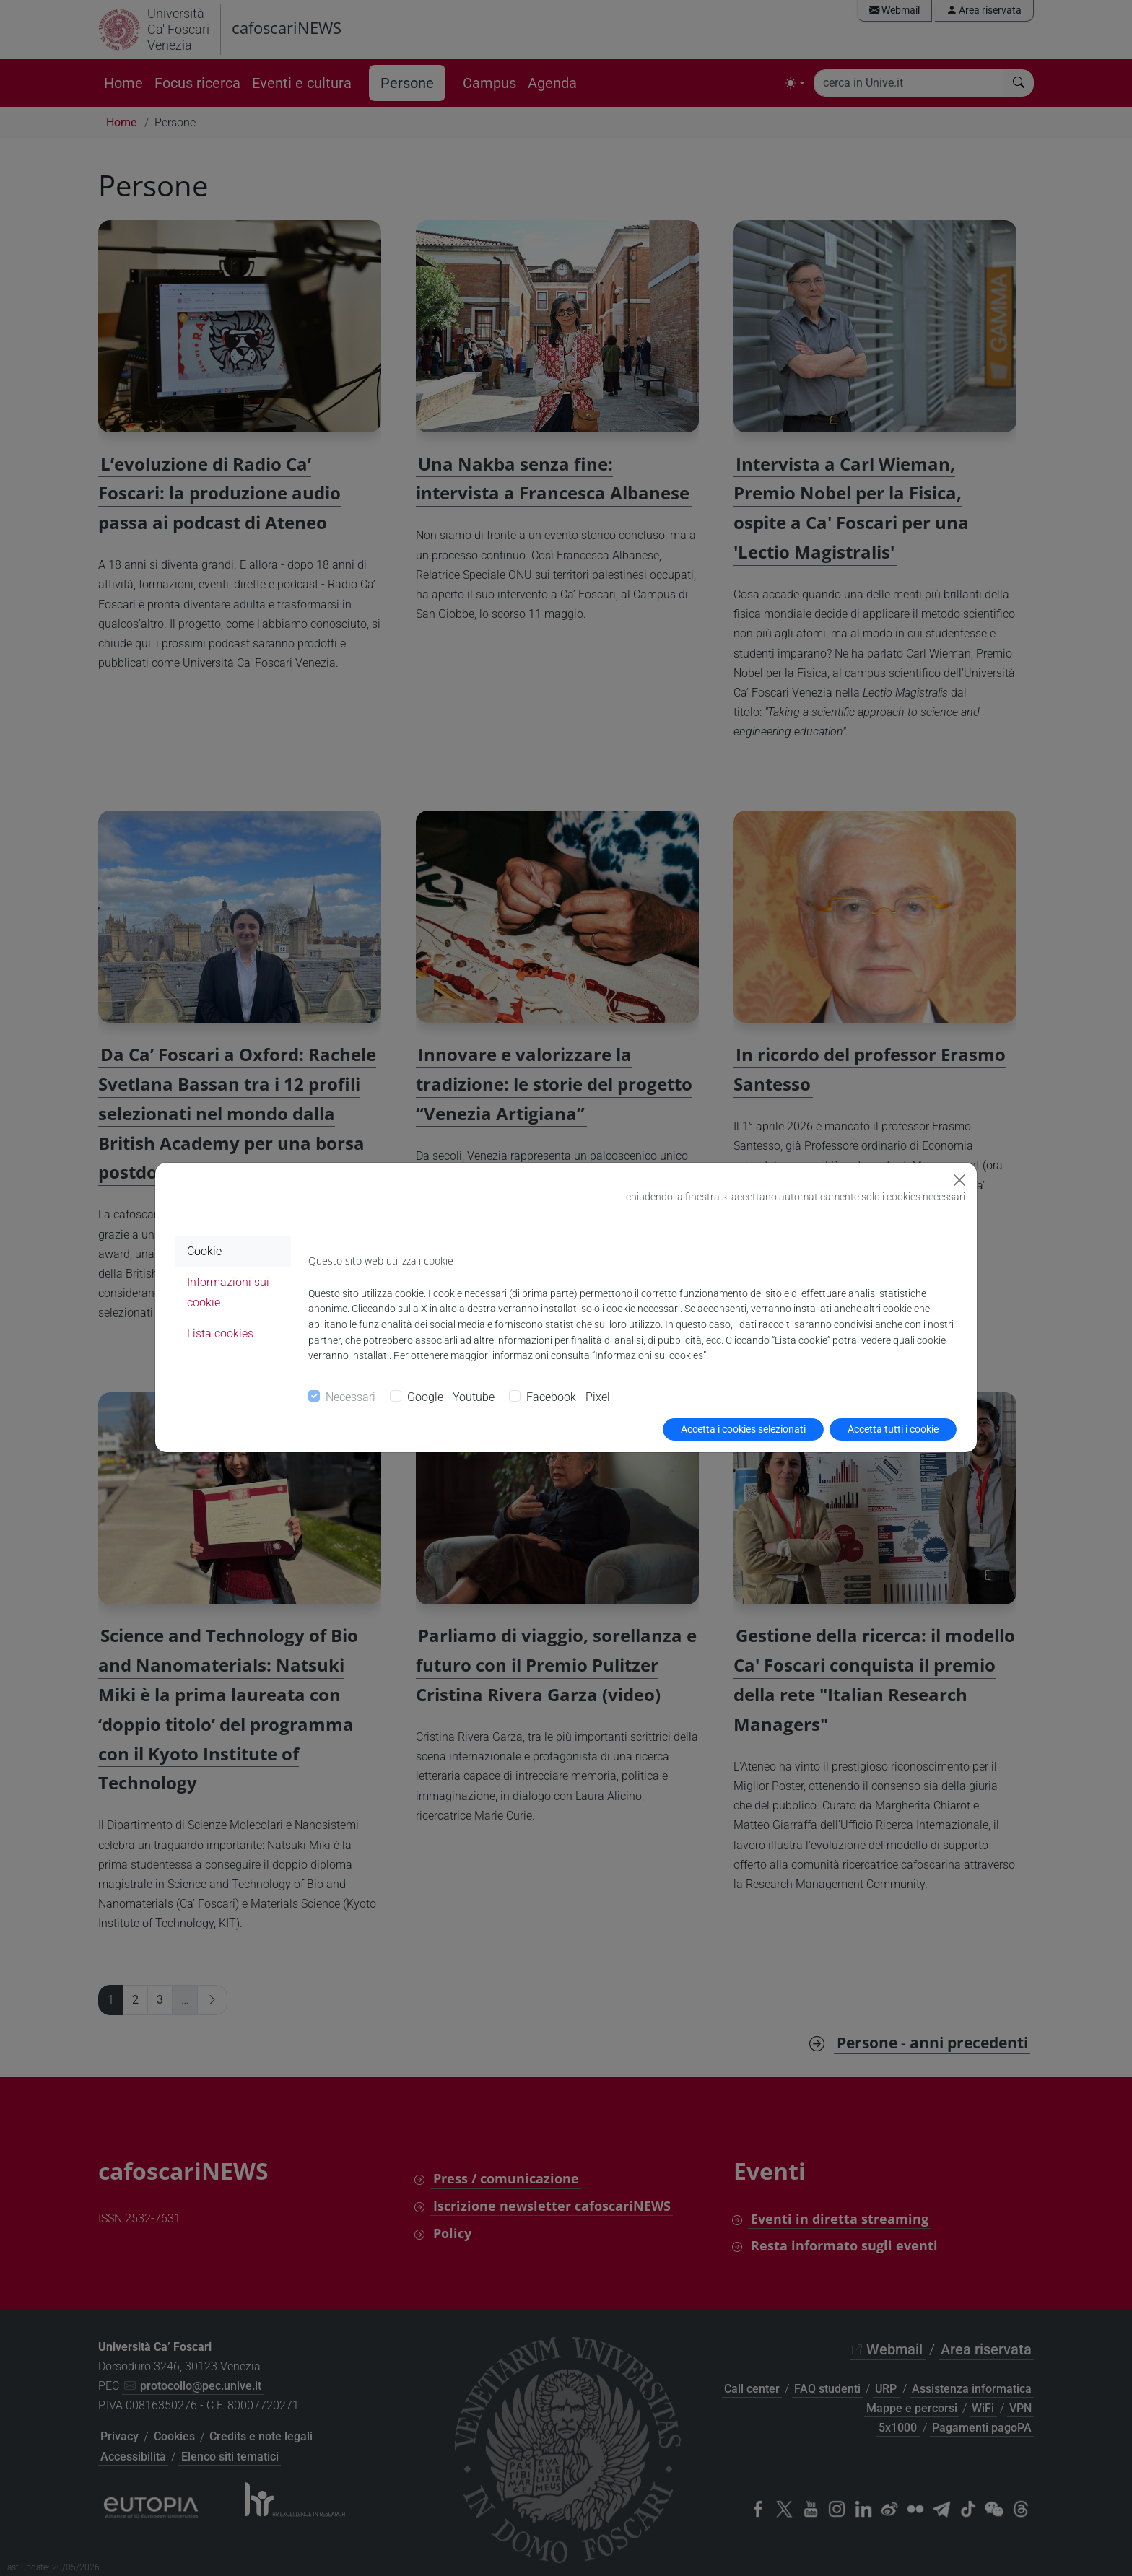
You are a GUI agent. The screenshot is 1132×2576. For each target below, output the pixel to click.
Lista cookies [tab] (220, 1333)
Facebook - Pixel (568, 1397)
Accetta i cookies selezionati (743, 1429)
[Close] (959, 1180)
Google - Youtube (451, 1397)
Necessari (350, 1397)
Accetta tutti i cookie (893, 1429)
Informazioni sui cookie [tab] (228, 1292)
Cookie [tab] (204, 1251)
